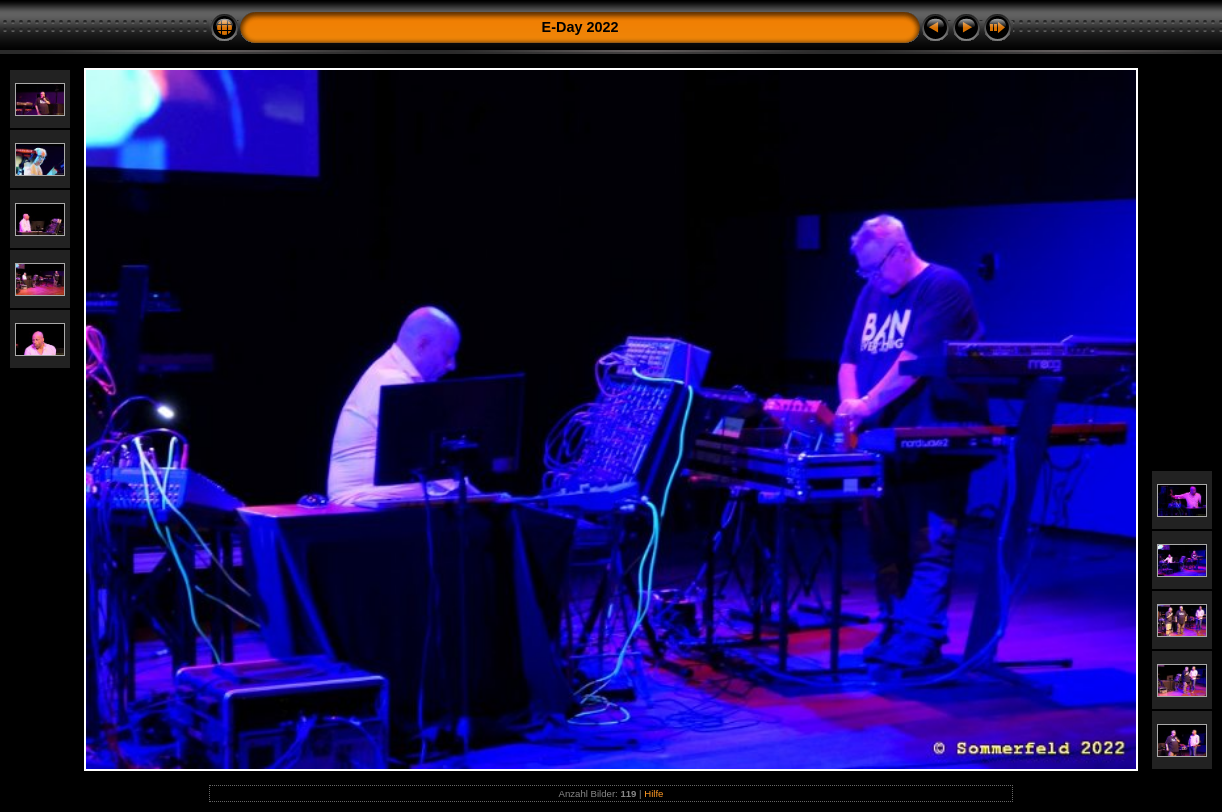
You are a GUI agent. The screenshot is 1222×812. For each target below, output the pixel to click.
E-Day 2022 (580, 27)
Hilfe (653, 793)
